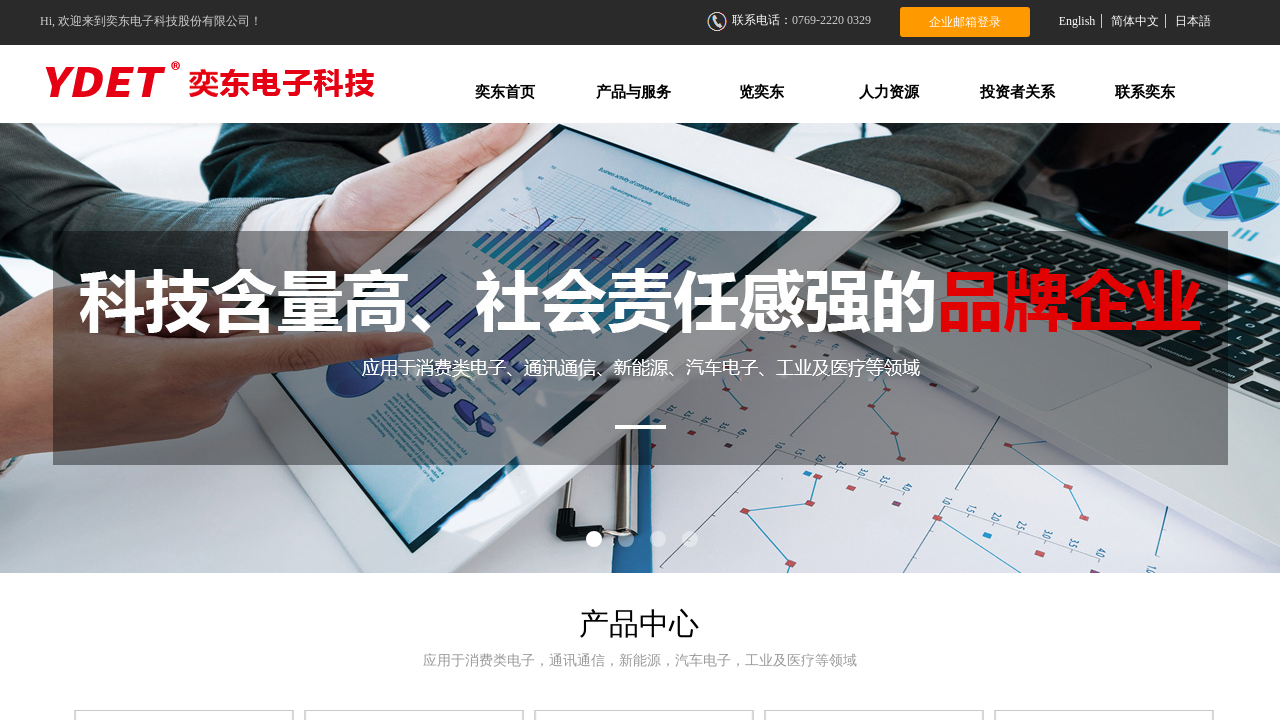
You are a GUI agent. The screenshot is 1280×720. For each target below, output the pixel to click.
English (1077, 21)
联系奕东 (1145, 92)
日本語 (1193, 21)
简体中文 (1135, 21)
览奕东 (761, 92)
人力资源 (889, 92)
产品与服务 (633, 92)
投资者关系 (1017, 92)
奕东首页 (505, 92)
